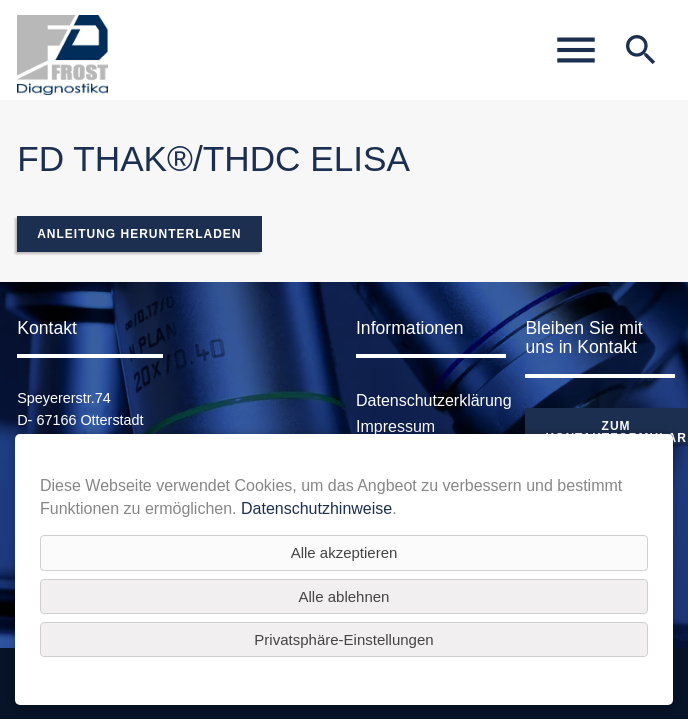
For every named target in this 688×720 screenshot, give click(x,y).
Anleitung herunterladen (139, 234)
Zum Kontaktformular (615, 432)
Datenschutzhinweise (316, 508)
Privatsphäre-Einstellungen (343, 639)
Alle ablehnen (344, 596)
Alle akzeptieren (344, 552)
